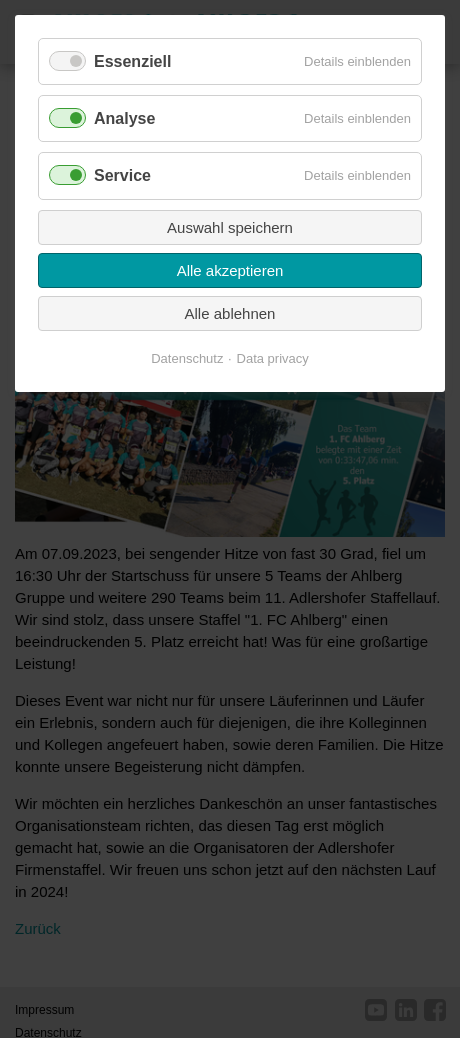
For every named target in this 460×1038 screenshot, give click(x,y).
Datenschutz (187, 358)
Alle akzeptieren (230, 270)
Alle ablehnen (230, 313)
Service (122, 175)
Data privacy (273, 358)
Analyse (124, 118)
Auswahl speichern (230, 227)
